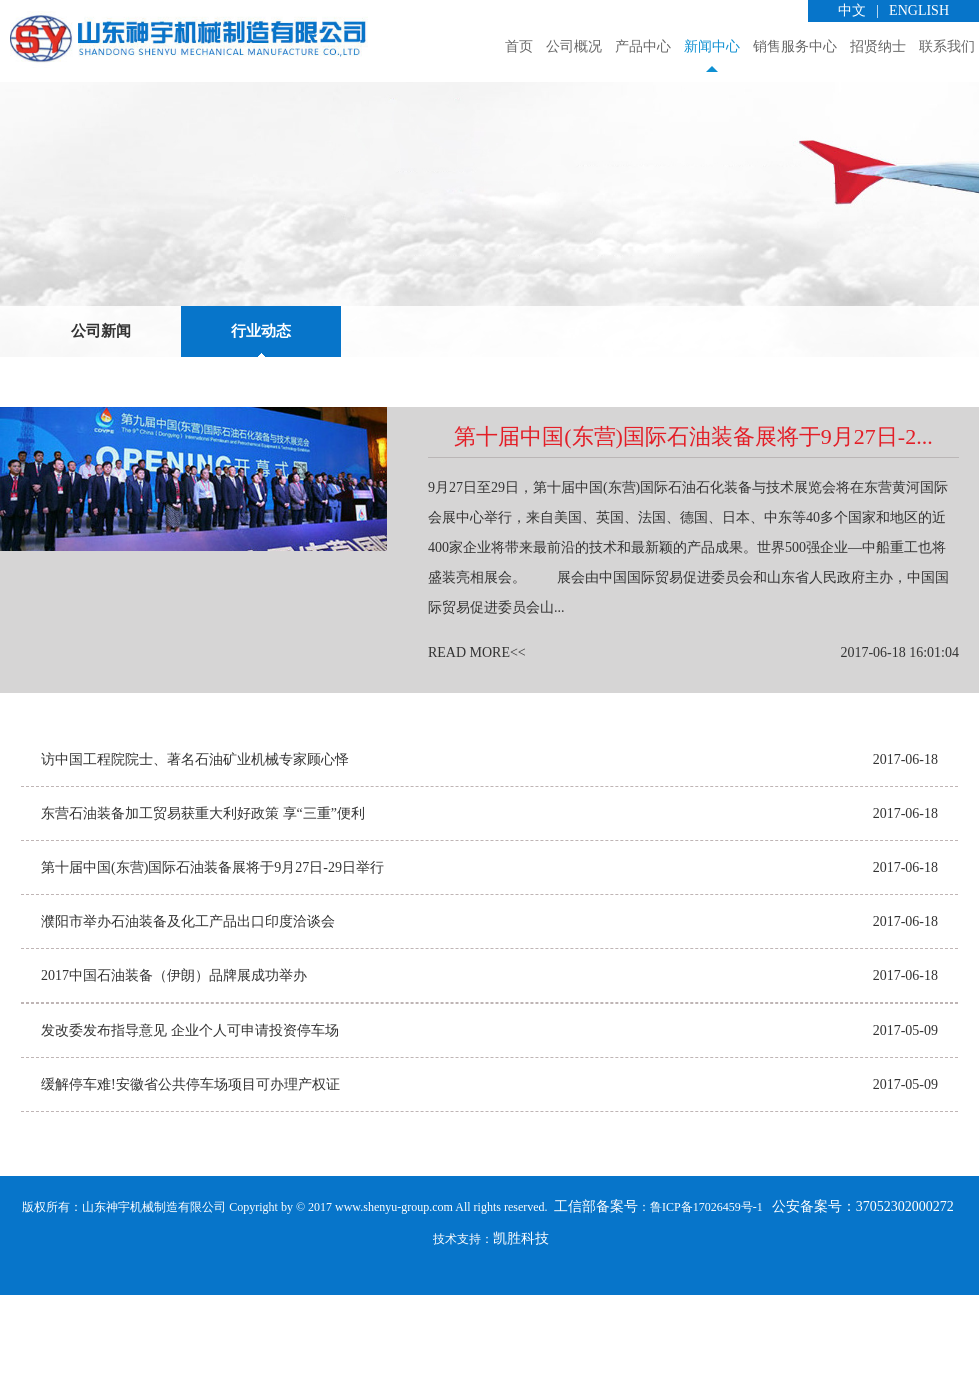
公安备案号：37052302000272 (863, 1299)
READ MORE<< (477, 745)
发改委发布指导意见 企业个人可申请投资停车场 (190, 1123)
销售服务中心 (795, 46)
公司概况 (574, 46)
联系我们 (947, 46)
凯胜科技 (521, 1331)
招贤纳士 (878, 46)
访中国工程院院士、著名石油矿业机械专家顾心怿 (195, 852)
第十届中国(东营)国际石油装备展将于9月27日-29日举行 (212, 960)
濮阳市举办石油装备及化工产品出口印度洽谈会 (188, 1014)
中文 (852, 10)
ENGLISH (919, 10)
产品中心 (643, 46)
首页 (519, 46)
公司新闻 (101, 424)
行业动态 (261, 424)
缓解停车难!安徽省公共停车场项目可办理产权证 (190, 1177)
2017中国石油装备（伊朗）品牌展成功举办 (174, 1068)
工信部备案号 (595, 1299)
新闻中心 (712, 46)
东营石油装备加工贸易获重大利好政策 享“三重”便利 (203, 906)
